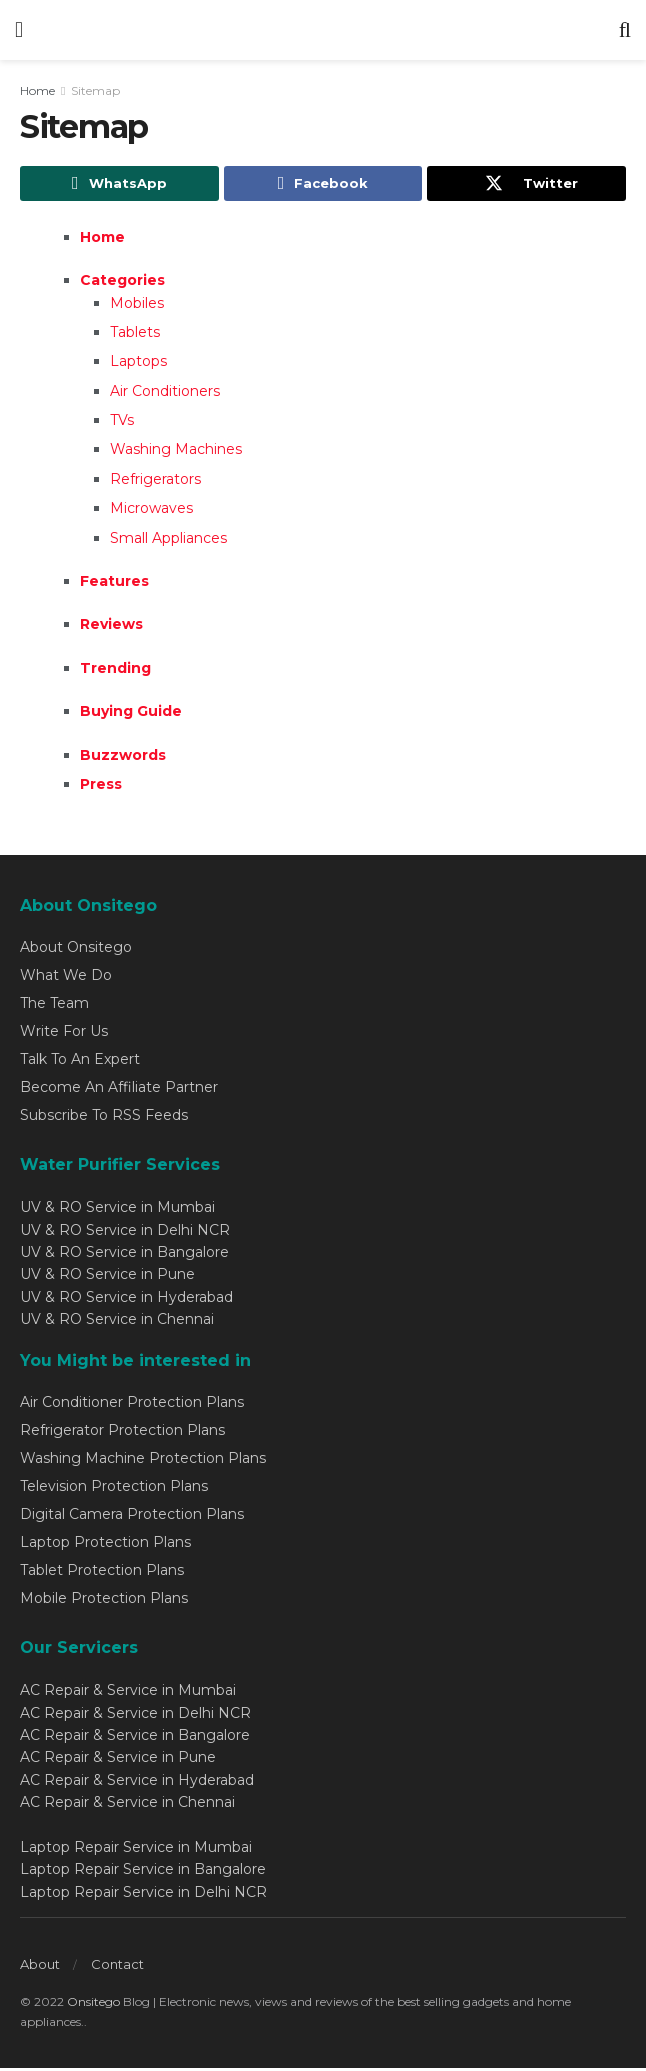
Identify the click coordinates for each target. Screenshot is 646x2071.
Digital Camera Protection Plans (132, 1517)
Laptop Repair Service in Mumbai (136, 1850)
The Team (54, 1006)
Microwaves (151, 512)
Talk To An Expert (80, 1062)
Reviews (111, 628)
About (40, 1967)
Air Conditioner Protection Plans (132, 1405)
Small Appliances (168, 541)
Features (114, 584)
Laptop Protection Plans (105, 1545)
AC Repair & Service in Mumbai (128, 1694)
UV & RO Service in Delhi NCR (125, 1233)
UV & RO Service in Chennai (117, 1323)
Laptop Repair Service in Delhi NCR (143, 1895)
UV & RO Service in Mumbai (117, 1211)
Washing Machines (176, 453)
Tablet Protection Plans (102, 1573)
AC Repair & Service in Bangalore (135, 1739)
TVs (122, 424)
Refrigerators (155, 482)
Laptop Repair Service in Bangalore (143, 1873)
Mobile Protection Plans (104, 1601)
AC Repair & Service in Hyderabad (137, 1783)
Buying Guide (131, 715)
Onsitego (93, 2004)
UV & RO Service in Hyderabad (126, 1300)
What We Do (66, 978)
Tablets (135, 335)
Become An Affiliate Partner (119, 1090)
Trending (115, 671)
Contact (117, 1967)
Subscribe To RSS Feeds (104, 1118)
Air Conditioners (165, 394)
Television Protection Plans (114, 1489)
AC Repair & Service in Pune (118, 1761)
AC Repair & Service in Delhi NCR (135, 1716)
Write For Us (64, 1034)
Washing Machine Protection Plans (143, 1461)
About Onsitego (76, 950)
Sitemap (95, 90)
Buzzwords (123, 758)
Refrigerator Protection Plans (122, 1433)
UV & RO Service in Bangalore (124, 1255)
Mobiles (137, 306)
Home (37, 90)
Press (101, 787)
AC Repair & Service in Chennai (127, 1806)
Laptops (138, 365)
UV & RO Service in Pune (107, 1278)
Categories (122, 284)
